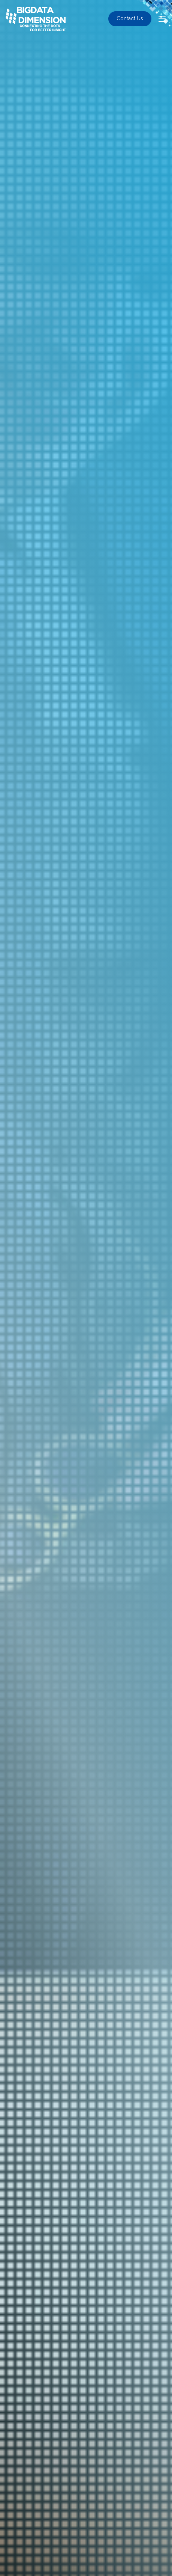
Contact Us (130, 18)
